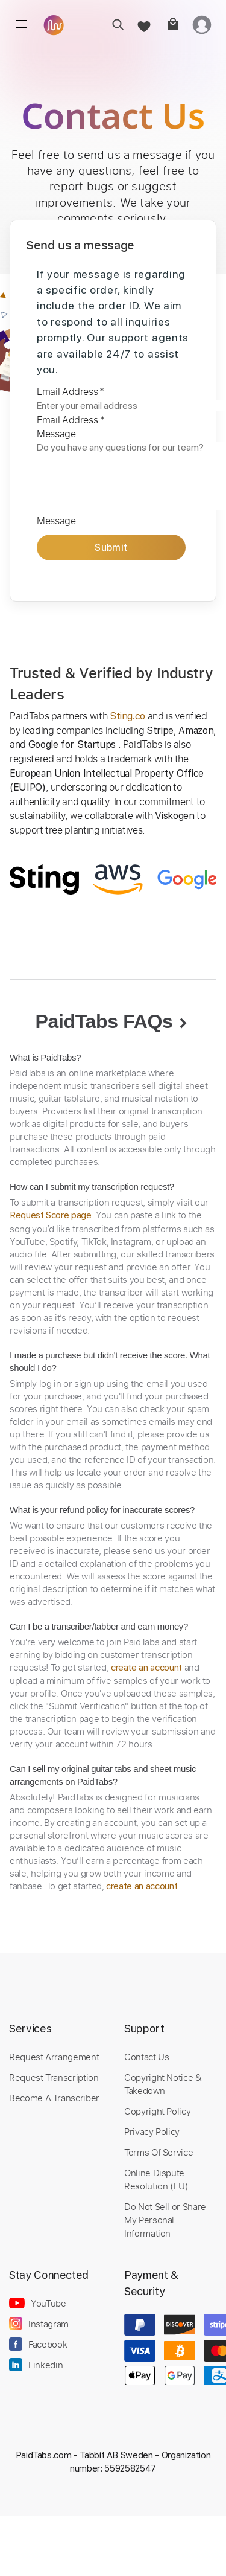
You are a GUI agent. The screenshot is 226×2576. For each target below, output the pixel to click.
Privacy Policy (152, 2131)
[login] (201, 24)
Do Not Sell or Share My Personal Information (165, 2219)
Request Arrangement (54, 2057)
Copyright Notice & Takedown (163, 2083)
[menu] (22, 24)
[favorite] (143, 24)
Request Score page (51, 1215)
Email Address (70, 391)
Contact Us (146, 2057)
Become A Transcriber (54, 2098)
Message (56, 433)
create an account (146, 1667)
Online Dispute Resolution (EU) (156, 2179)
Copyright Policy (157, 2111)
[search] (114, 24)
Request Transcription (54, 2077)
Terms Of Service (158, 2152)
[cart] (172, 24)
